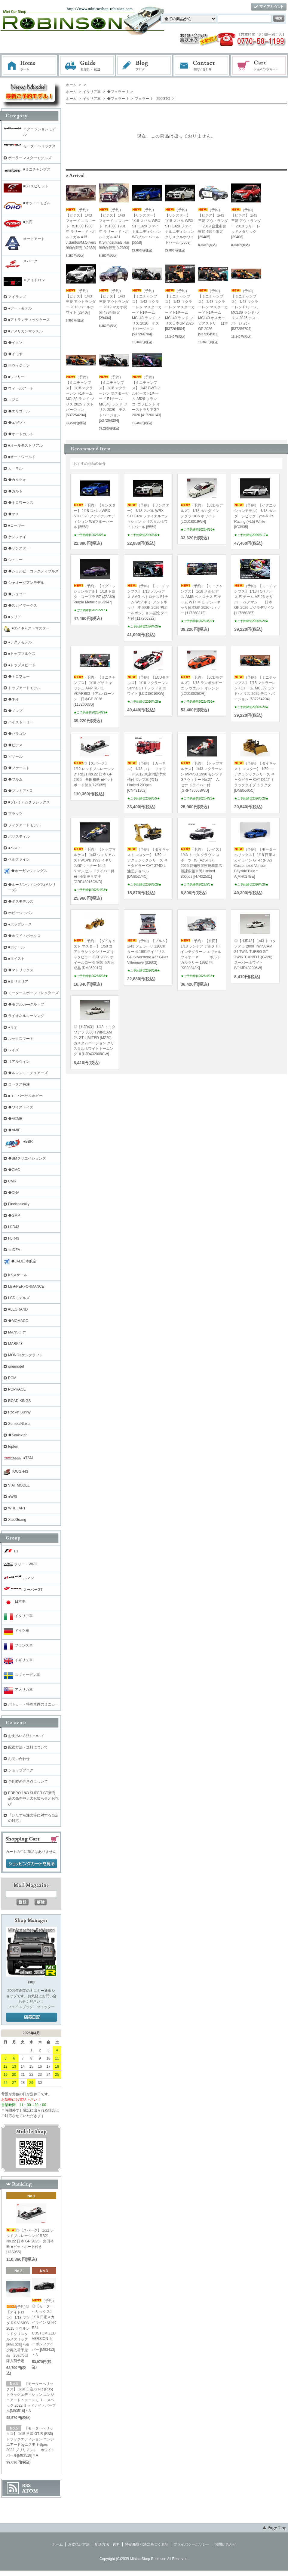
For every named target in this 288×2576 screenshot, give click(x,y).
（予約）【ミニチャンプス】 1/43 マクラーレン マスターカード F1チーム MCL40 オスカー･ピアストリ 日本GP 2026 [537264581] (213, 312)
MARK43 (15, 1344)
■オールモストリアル (25, 445)
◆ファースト (19, 768)
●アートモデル (20, 308)
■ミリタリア (18, 981)
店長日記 (31, 2017)
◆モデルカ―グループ (26, 1004)
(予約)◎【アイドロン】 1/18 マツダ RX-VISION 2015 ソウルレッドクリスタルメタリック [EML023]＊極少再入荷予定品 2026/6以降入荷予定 (18, 2334)
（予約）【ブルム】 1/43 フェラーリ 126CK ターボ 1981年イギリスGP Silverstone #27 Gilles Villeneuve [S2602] (148, 952)
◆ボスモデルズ (20, 901)
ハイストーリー (20, 722)
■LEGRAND (18, 1309)
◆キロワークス (20, 503)
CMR (12, 1181)
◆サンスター (19, 548)
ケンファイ (17, 537)
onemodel (16, 1366)
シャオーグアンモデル (26, 583)
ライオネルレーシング (26, 1016)
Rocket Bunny (19, 1412)
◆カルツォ (17, 480)
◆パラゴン (17, 734)
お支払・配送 (87, 65)
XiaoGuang (17, 1520)
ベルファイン (19, 859)
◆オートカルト (20, 434)
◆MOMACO (18, 1321)
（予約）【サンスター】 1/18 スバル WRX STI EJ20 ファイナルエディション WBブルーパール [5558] (146, 226)
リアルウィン (19, 1061)
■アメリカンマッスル (25, 331)
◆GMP (14, 1215)
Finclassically (18, 1204)
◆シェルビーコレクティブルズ (33, 571)
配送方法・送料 (107, 2544)
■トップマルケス (21, 654)
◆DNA (13, 1193)
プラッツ (15, 814)
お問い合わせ (201, 65)
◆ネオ (13, 699)
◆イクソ (15, 342)
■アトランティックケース (29, 320)
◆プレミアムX (20, 791)
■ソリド (14, 617)
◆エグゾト (17, 423)
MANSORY (17, 1332)
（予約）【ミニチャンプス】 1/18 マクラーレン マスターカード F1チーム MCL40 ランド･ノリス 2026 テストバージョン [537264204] (114, 399)
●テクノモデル (20, 642)
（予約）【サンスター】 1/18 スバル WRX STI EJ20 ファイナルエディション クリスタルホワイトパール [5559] (179, 226)
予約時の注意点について (28, 1781)
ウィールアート (20, 388)
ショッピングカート (259, 65)
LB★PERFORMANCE (26, 1286)
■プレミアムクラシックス (29, 802)
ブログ (144, 65)
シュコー (15, 560)
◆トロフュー (19, 676)
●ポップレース (20, 924)
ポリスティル (19, 836)
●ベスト (14, 848)
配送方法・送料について (28, 1747)
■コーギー (16, 525)
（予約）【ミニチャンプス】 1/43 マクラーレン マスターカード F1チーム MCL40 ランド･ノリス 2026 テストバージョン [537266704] (147, 312)
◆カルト (15, 491)
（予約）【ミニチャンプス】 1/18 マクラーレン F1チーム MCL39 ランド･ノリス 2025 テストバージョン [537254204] (255, 688)
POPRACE (17, 1389)
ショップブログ (20, 1770)
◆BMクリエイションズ (27, 1158)
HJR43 (13, 1238)
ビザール (15, 756)
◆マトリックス (20, 970)
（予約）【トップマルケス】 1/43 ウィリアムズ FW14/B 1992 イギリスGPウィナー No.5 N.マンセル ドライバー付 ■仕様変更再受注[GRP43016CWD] (95, 865)
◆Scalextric (17, 1435)
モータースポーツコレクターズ (33, 993)
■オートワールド (21, 457)
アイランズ (17, 297)
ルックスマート (20, 1039)
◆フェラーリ (117, 92)
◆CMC (14, 1170)
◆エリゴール (19, 411)
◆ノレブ (15, 711)
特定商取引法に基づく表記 (146, 2544)
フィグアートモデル (24, 825)
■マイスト (16, 959)
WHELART (17, 1508)
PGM (12, 1378)
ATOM (30, 2491)
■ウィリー (16, 377)
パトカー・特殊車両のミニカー (33, 1704)
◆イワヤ (15, 354)
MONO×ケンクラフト (25, 1355)
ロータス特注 (19, 1084)
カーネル (15, 468)
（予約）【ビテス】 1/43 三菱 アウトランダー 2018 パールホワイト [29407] (81, 302)
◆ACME (15, 1119)
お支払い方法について (26, 1736)
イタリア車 (91, 92)
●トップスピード (21, 665)
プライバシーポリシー (191, 2544)
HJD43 (13, 1227)
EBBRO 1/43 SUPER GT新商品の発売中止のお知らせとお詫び (33, 1798)
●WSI (12, 1497)
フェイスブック (20, 2007)
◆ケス (13, 514)
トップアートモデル (24, 688)
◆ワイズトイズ (20, 1107)
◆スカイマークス (22, 605)
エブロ (13, 400)
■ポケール (16, 947)
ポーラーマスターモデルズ (29, 158)
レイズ (13, 1050)
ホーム (29, 65)
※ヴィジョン (19, 365)
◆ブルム (15, 779)
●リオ (12, 1027)
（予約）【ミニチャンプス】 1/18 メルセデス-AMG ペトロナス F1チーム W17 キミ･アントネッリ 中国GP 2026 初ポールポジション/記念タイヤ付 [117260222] (148, 602)
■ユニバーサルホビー (25, 1096)
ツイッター (46, 2007)
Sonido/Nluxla (19, 1424)
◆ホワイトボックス (24, 936)
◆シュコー (17, 594)
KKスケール (17, 1275)
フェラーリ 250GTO (152, 99)
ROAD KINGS (19, 1401)
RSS (26, 2485)
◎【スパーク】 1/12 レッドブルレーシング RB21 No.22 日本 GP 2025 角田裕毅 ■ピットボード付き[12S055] (94, 774)
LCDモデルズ (19, 1298)
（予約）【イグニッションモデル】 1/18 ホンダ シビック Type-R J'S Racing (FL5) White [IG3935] (255, 516)
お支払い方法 (79, 2544)
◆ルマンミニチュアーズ (28, 1073)
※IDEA (14, 1250)
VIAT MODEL (19, 1485)
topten (13, 1446)
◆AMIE (14, 1130)
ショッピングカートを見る (31, 1864)
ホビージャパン (20, 913)
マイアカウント (269, 7)
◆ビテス (15, 745)
